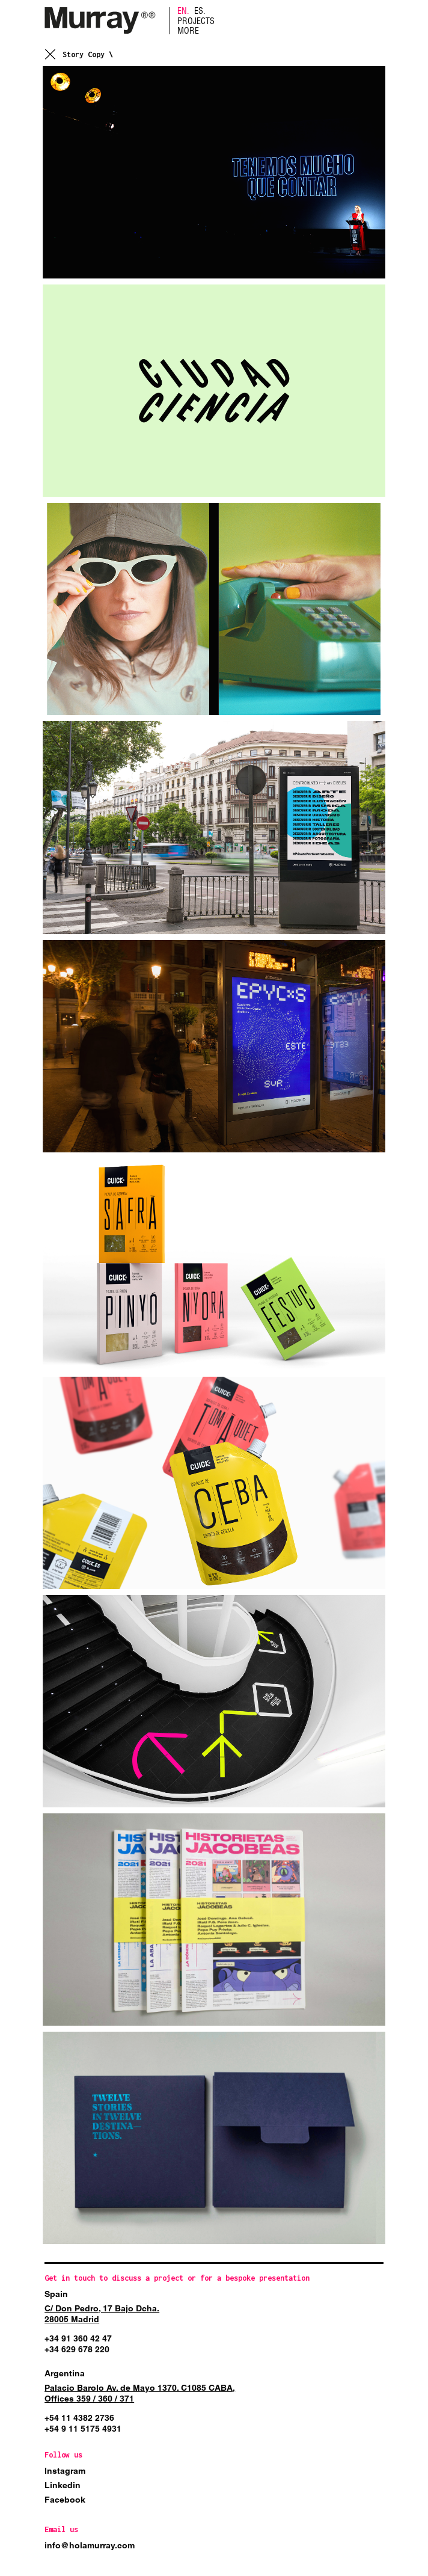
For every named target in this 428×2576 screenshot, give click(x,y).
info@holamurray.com (89, 2545)
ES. (200, 10)
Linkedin (62, 2485)
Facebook (64, 2499)
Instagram (64, 2471)
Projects (196, 21)
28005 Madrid (71, 2319)
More (188, 30)
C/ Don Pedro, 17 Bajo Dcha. (101, 2308)
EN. (183, 10)
